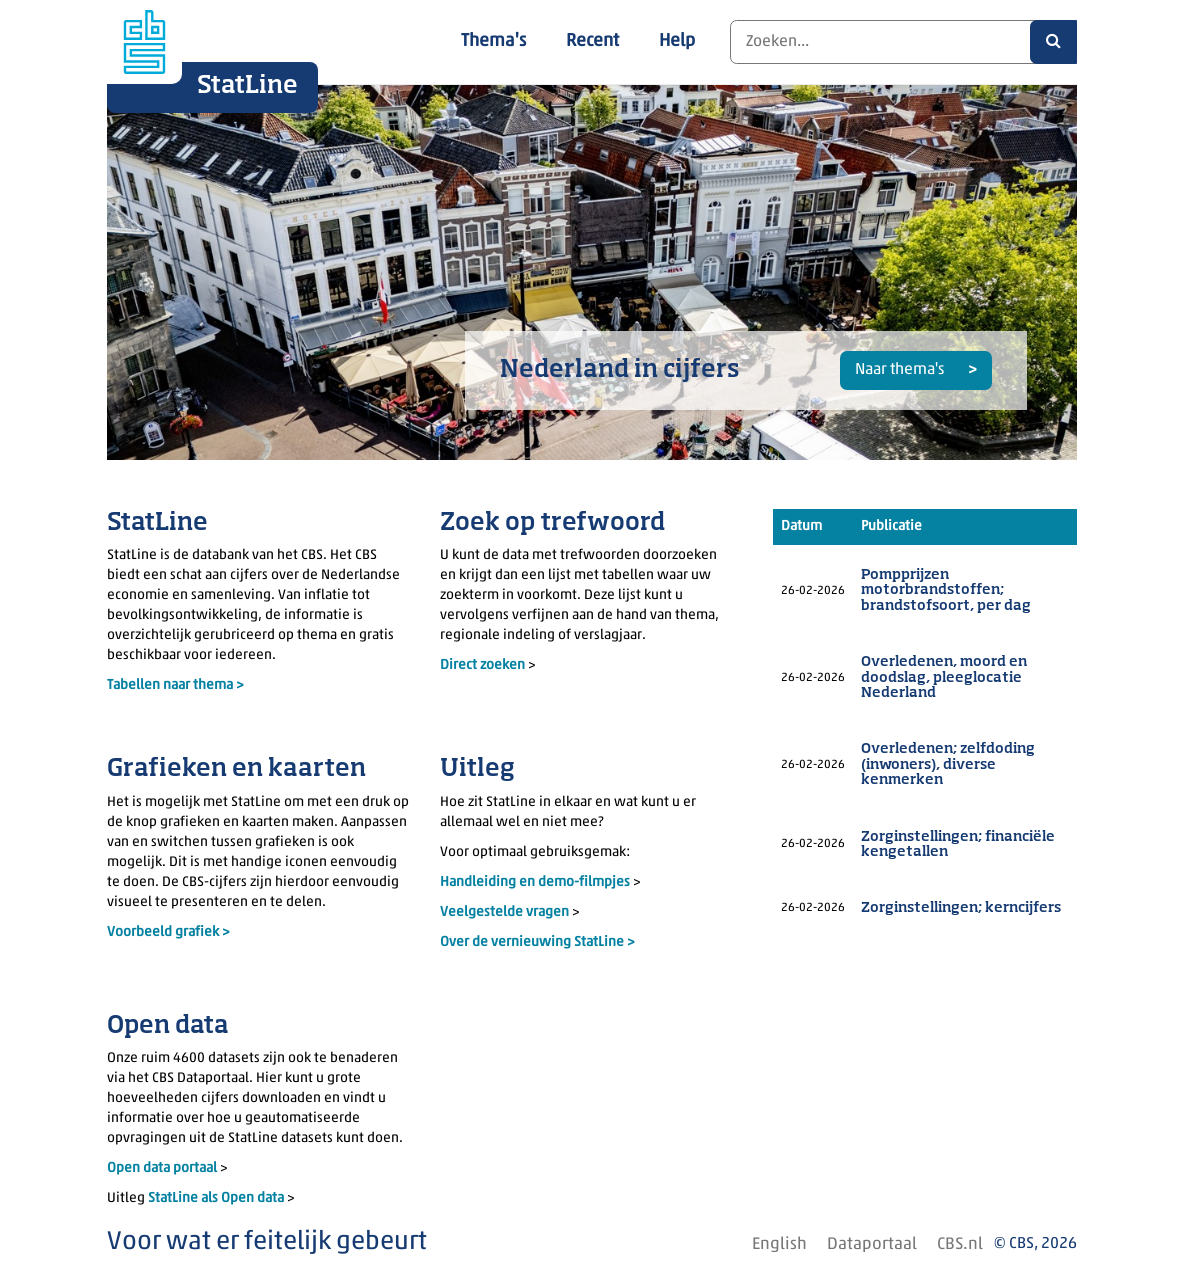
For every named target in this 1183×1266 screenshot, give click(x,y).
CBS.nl (960, 1244)
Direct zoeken (482, 665)
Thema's (493, 41)
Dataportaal (872, 1244)
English (779, 1244)
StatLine (247, 86)
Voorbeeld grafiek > (168, 932)
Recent (592, 41)
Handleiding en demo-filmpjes (535, 882)
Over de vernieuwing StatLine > (537, 942)
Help (677, 41)
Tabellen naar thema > (175, 685)
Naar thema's (901, 370)
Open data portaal (163, 1168)
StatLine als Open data (217, 1198)
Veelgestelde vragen (506, 912)
